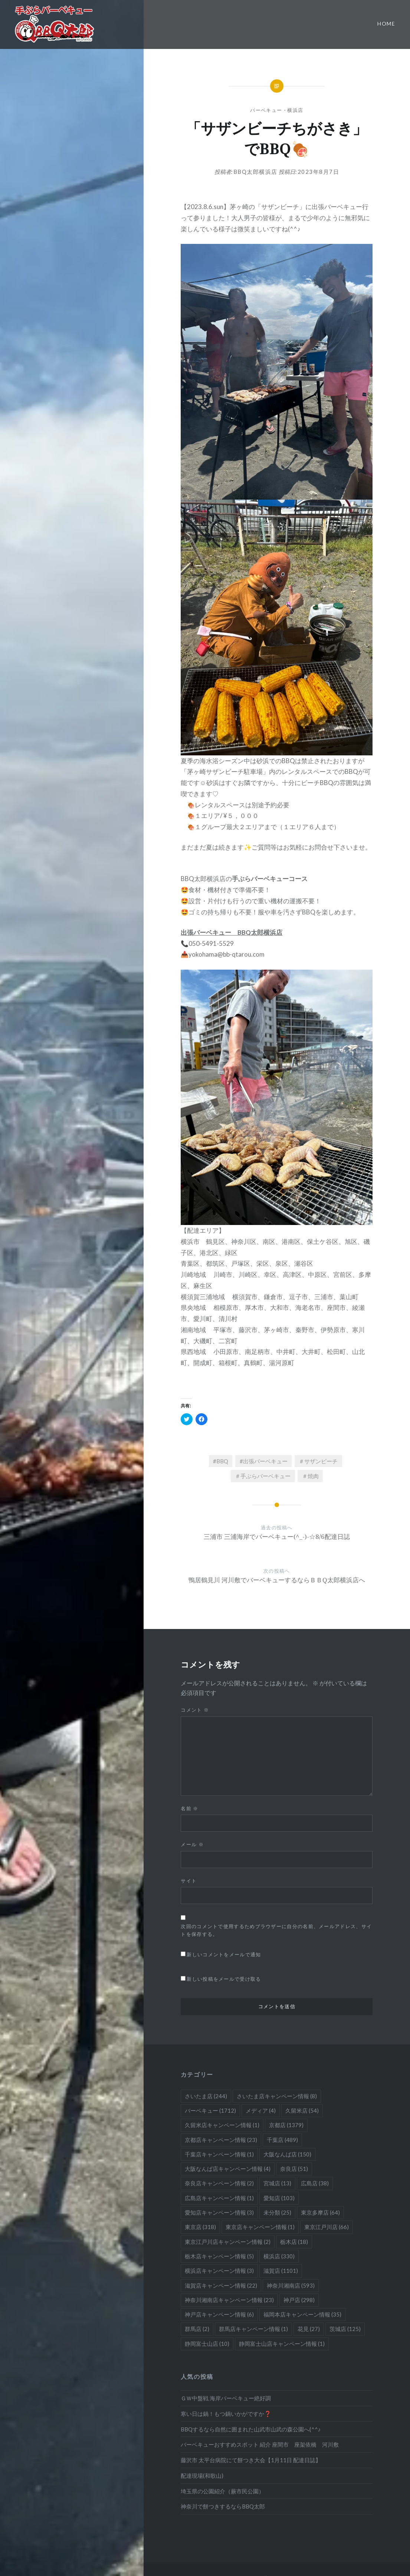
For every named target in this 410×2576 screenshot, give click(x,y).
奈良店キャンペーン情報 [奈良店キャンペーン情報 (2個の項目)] (219, 2183)
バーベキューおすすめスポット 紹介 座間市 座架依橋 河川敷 (260, 2444)
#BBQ (220, 1461)
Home (386, 23)
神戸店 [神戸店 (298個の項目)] (299, 2300)
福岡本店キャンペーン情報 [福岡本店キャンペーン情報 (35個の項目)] (302, 2314)
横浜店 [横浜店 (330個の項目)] (279, 2256)
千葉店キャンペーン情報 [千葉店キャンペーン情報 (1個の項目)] (219, 2154)
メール (192, 1844)
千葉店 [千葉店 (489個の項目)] (282, 2139)
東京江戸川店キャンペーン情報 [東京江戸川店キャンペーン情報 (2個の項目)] (227, 2241)
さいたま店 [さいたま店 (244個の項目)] (206, 2096)
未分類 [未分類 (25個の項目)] (277, 2212)
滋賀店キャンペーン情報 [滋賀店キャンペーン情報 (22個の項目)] (221, 2285)
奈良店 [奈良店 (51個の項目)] (294, 2168)
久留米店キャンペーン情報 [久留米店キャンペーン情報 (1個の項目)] (222, 2125)
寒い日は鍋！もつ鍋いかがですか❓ (226, 2413)
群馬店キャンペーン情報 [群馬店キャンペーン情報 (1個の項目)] (253, 2328)
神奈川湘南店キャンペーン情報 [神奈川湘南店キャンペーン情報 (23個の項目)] (229, 2300)
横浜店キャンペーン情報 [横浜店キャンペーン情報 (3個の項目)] (219, 2270)
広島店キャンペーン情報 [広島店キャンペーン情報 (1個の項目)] (219, 2198)
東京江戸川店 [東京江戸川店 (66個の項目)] (326, 2227)
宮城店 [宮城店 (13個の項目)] (277, 2183)
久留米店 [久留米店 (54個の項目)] (302, 2110)
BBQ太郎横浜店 (255, 171)
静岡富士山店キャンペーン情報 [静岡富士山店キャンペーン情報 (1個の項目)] (282, 2343)
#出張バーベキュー (264, 1461)
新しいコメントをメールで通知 (224, 1954)
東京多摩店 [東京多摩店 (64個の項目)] (320, 2212)
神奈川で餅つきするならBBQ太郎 (223, 2506)
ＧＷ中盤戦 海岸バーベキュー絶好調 (226, 2398)
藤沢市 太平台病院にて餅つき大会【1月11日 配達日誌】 (251, 2460)
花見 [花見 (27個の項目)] (309, 2328)
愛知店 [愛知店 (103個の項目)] (279, 2198)
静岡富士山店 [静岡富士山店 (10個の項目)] (207, 2343)
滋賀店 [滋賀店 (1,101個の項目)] (280, 2270)
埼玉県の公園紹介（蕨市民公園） (222, 2491)
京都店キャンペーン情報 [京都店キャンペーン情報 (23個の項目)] (221, 2139)
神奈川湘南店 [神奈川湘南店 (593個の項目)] (291, 2285)
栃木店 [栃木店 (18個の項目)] (294, 2241)
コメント (195, 1710)
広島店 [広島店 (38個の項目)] (315, 2183)
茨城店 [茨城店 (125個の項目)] (345, 2328)
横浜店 (295, 110)
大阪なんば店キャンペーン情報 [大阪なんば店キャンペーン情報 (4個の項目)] (227, 2168)
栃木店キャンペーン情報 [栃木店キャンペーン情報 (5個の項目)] (219, 2256)
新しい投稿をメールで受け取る (224, 1979)
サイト (189, 1881)
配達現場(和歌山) (202, 2475)
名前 (189, 1808)
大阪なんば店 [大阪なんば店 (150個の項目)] (287, 2154)
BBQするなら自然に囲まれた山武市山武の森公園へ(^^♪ (251, 2429)
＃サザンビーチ (318, 1461)
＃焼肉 (310, 1476)
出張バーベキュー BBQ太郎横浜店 (231, 932)
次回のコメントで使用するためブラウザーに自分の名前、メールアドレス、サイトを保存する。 (276, 1930)
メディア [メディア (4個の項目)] (261, 2110)
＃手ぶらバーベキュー (263, 1476)
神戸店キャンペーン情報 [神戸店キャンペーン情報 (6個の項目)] (219, 2314)
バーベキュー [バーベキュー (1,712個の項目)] (210, 2110)
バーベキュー (266, 110)
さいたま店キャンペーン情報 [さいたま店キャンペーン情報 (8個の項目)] (277, 2096)
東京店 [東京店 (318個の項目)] (200, 2227)
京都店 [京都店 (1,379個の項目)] (286, 2125)
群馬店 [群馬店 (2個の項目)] (197, 2328)
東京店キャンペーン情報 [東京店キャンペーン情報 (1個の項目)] (260, 2227)
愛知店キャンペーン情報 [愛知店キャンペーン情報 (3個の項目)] (219, 2212)
